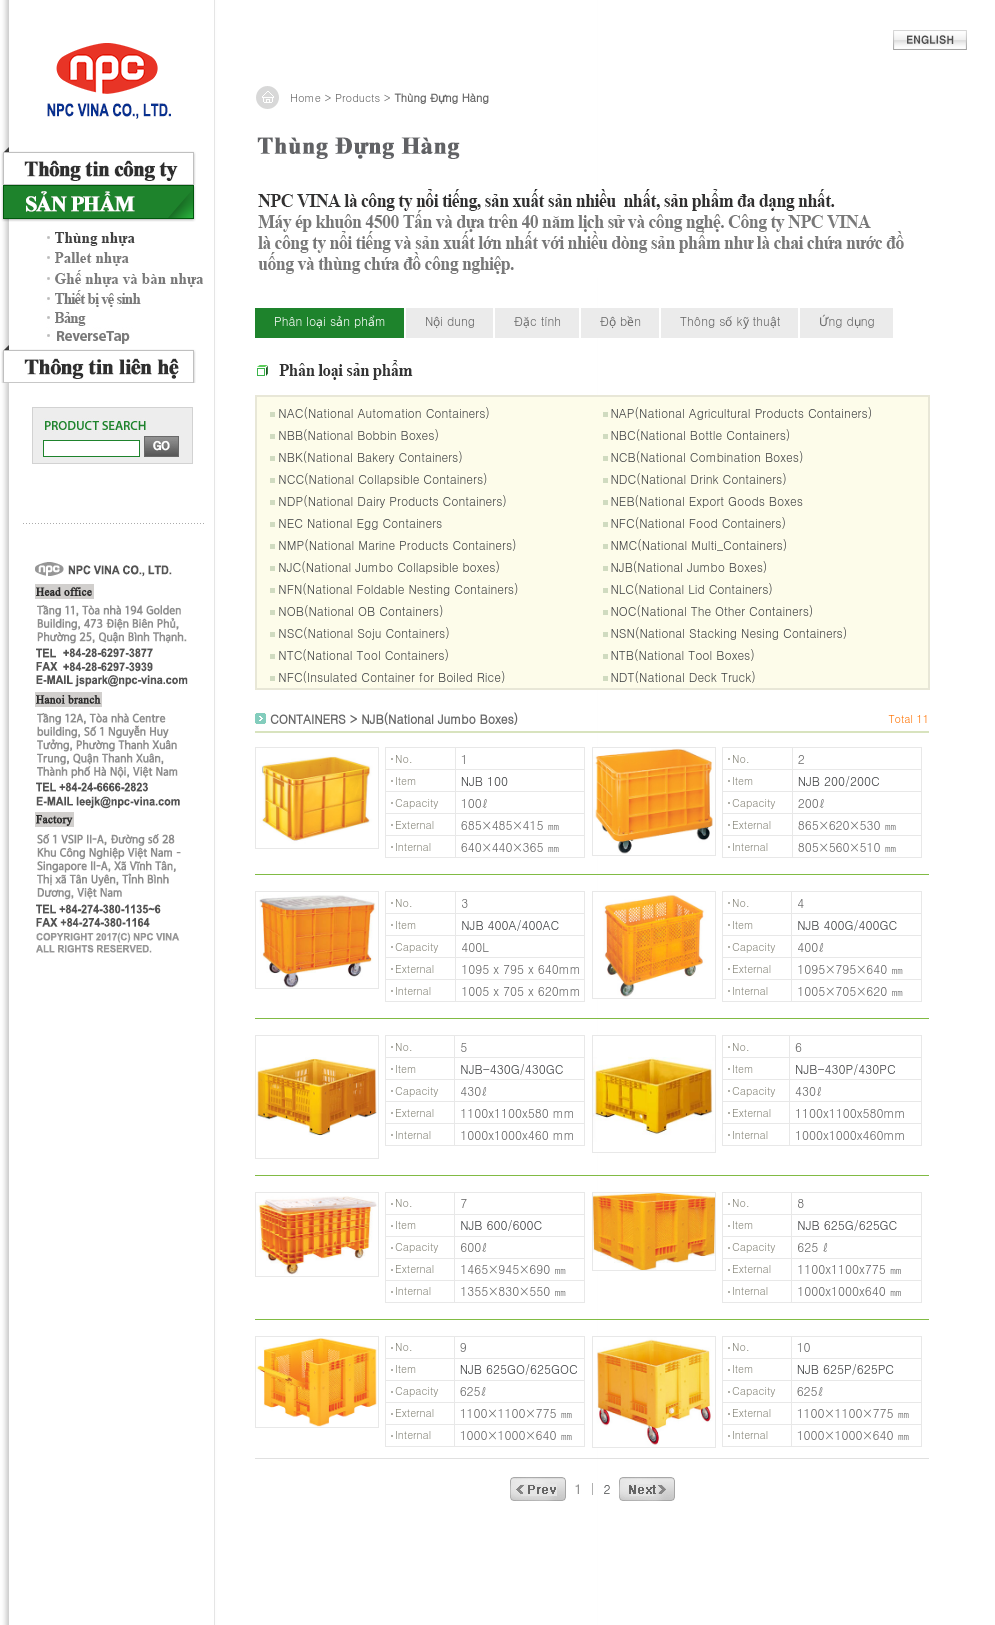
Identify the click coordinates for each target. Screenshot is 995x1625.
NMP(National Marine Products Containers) (397, 544)
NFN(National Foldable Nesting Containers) (398, 588)
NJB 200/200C (839, 780)
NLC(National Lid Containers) (692, 588)
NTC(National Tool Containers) (363, 654)
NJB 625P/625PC (845, 1368)
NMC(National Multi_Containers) (699, 544)
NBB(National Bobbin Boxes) (358, 434)
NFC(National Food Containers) (698, 522)
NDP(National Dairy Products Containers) (392, 500)
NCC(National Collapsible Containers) (382, 478)
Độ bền (620, 320)
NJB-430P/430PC (845, 1068)
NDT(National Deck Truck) (683, 676)
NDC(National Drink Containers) (699, 478)
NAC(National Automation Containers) (384, 412)
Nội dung (450, 320)
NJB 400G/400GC (847, 924)
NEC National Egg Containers (360, 522)
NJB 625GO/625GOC (519, 1368)
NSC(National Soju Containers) (363, 632)
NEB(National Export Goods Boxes (707, 500)
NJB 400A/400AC (510, 924)
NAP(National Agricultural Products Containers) (742, 412)
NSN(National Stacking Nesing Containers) (729, 632)
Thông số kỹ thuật (730, 320)
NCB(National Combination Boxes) (707, 456)
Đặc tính (537, 320)
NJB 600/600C (501, 1224)
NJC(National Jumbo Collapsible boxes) (389, 566)
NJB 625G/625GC (847, 1224)
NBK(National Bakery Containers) (370, 456)
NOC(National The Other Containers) (712, 610)
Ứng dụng (846, 320)
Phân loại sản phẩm (330, 320)
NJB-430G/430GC (511, 1068)
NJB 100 (484, 780)
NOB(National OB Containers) (360, 610)
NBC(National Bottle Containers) (701, 434)
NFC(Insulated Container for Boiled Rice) (391, 676)
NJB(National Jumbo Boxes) (689, 566)
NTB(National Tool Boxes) (683, 654)
